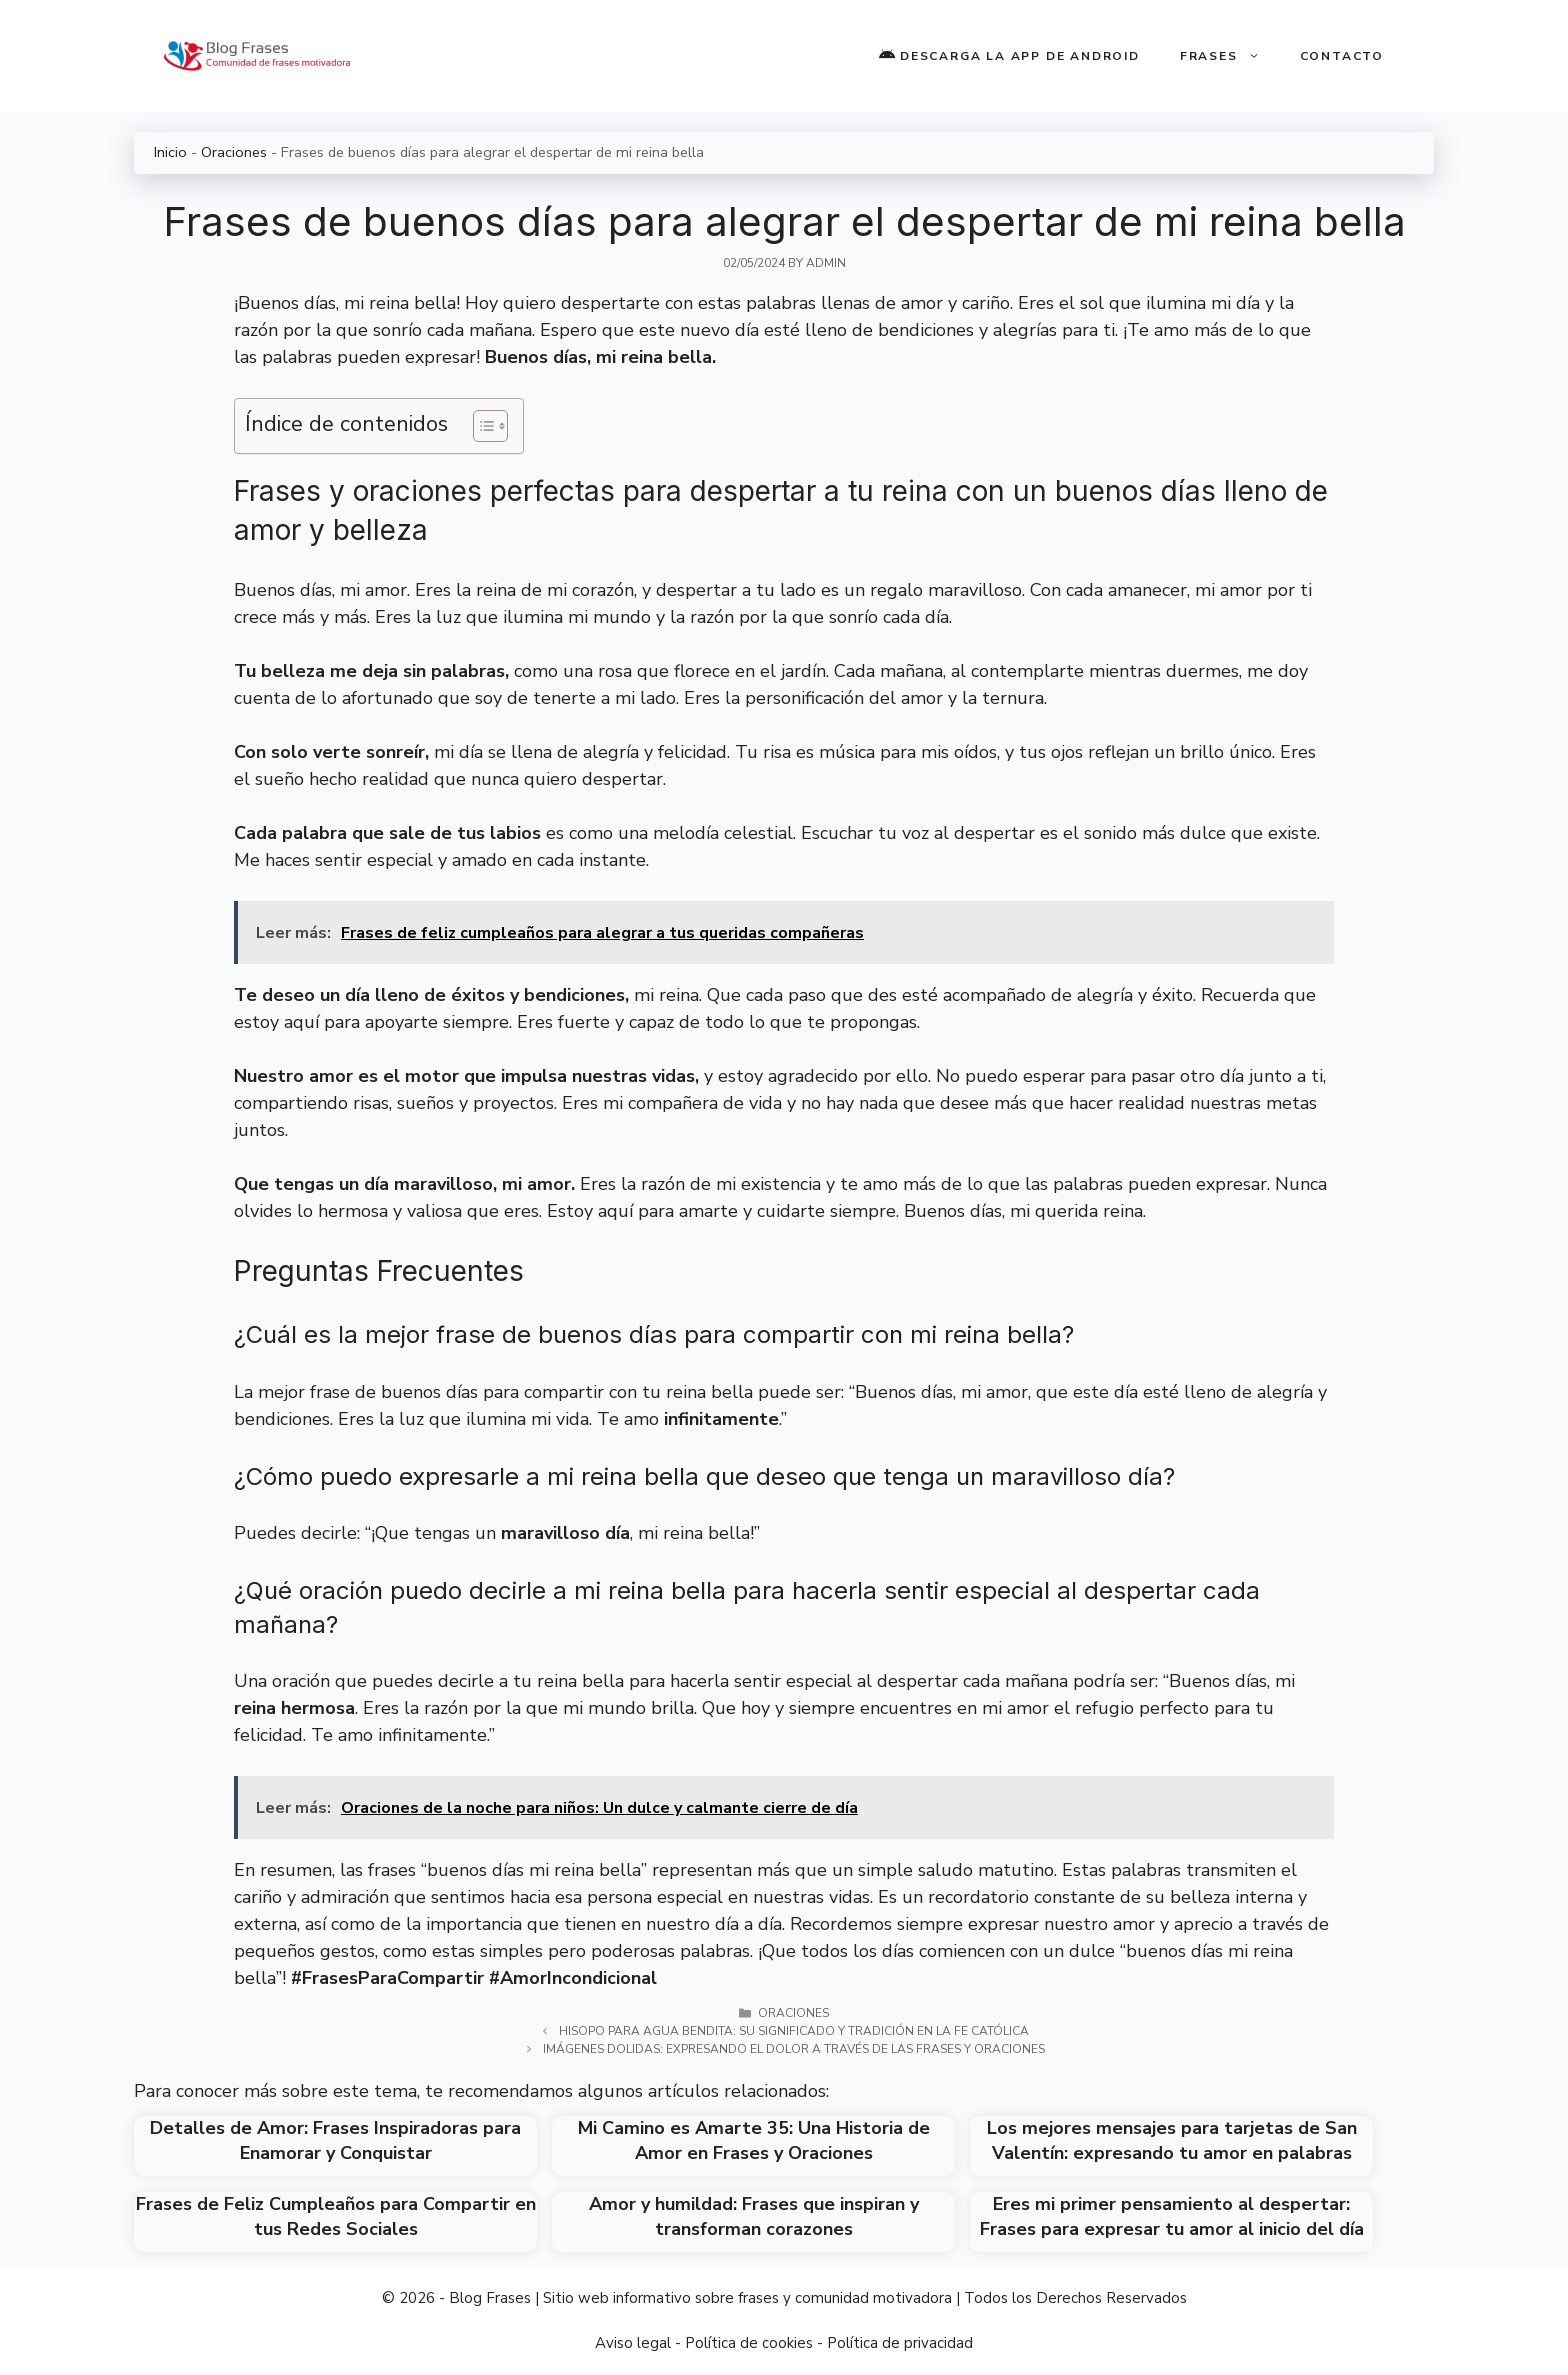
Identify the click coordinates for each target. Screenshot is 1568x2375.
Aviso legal (633, 2343)
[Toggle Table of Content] (480, 426)
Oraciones (234, 152)
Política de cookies (749, 2343)
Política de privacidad (900, 2343)
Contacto (1342, 56)
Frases (1230, 56)
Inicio (170, 152)
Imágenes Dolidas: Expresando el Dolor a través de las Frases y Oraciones (794, 2049)
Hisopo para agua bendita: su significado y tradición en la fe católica (794, 2031)
